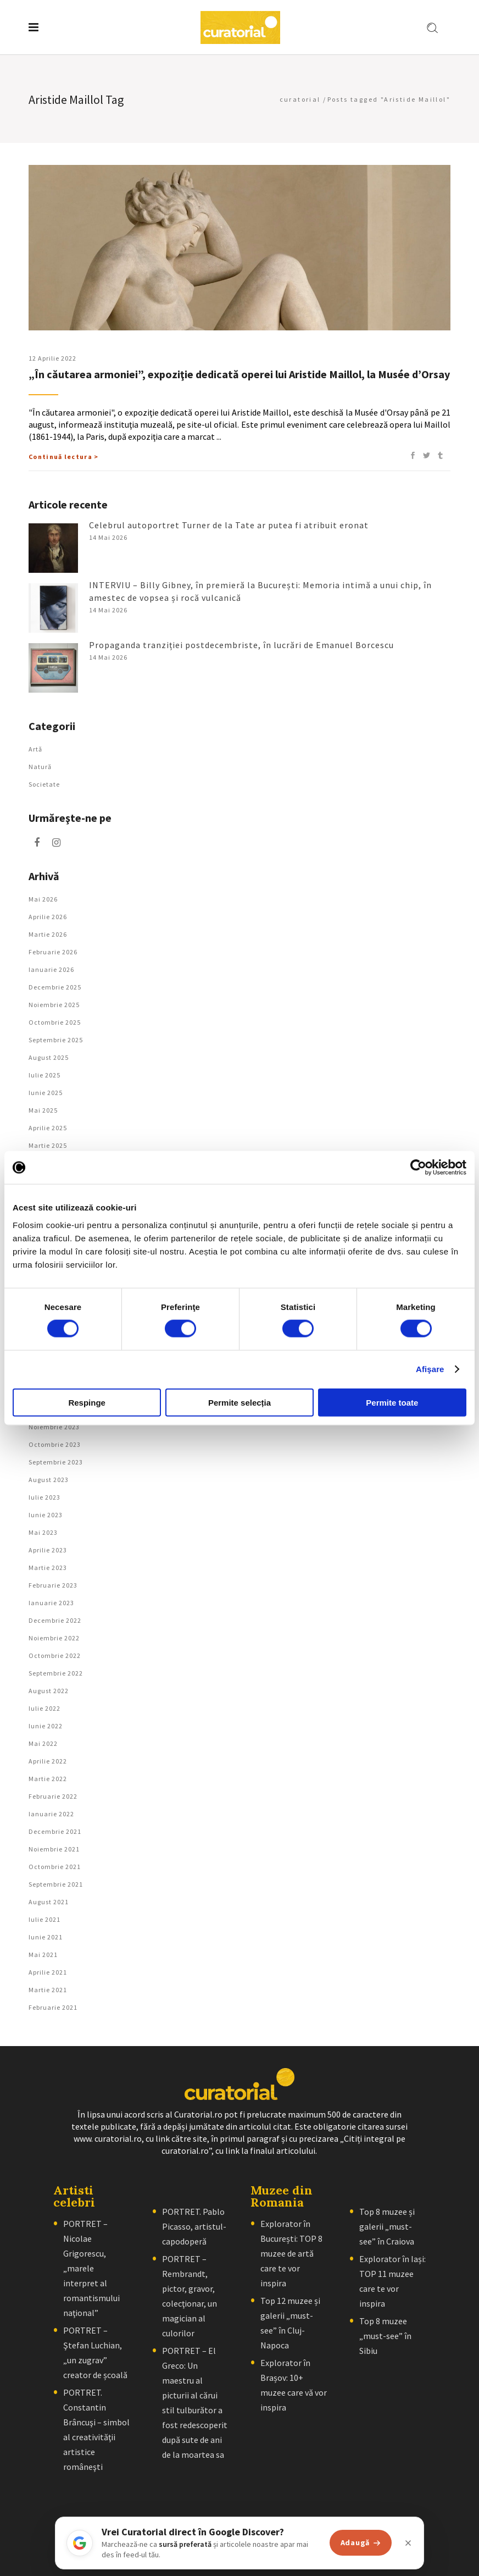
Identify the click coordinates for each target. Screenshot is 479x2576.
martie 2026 (48, 934)
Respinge (86, 1402)
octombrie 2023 (55, 1444)
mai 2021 (43, 1954)
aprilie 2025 (48, 1128)
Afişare (430, 1369)
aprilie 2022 (48, 1761)
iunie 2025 (46, 1092)
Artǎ (35, 749)
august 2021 (49, 1902)
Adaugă (361, 2542)
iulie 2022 (44, 1708)
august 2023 (49, 1479)
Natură (40, 766)
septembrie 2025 (56, 1040)
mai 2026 (43, 899)
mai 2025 (43, 1110)
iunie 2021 (46, 1937)
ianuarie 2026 (51, 969)
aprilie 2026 (48, 917)
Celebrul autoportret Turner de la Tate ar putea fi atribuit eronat (229, 524)
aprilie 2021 (48, 1972)
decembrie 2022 (55, 1620)
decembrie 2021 (55, 1831)
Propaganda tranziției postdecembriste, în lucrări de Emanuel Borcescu (241, 644)
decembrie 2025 (55, 987)
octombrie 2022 (55, 1655)
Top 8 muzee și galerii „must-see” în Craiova (387, 2226)
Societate (44, 784)
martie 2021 (48, 1990)
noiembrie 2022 (54, 1638)
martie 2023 (48, 1567)
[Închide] (408, 2543)
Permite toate (392, 1402)
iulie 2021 (44, 1919)
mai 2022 (43, 1743)
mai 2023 (43, 1532)
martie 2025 (48, 1145)
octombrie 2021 (55, 1866)
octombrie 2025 (55, 1022)
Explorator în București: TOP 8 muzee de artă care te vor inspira (291, 2253)
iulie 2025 (44, 1075)
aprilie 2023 (48, 1550)
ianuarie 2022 (51, 1814)
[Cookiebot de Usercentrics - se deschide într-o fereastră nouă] (418, 1167)
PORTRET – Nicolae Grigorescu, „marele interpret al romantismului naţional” (91, 2268)
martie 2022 (48, 1779)
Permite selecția (239, 1402)
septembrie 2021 (56, 1884)
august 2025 (49, 1057)
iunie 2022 (46, 1726)
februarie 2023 (53, 1585)
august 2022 (49, 1691)
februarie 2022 (53, 1796)
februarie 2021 (53, 2007)
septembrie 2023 (56, 1462)
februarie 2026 (53, 952)
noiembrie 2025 (54, 1004)
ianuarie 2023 (51, 1603)
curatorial (300, 99)
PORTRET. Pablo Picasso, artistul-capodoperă (194, 2226)
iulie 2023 (44, 1497)
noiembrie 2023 (54, 1427)
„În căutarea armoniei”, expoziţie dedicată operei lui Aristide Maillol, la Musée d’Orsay (239, 374)
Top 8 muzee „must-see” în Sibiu (385, 2335)
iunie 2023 (46, 1515)
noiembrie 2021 (54, 1849)
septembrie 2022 (56, 1673)
